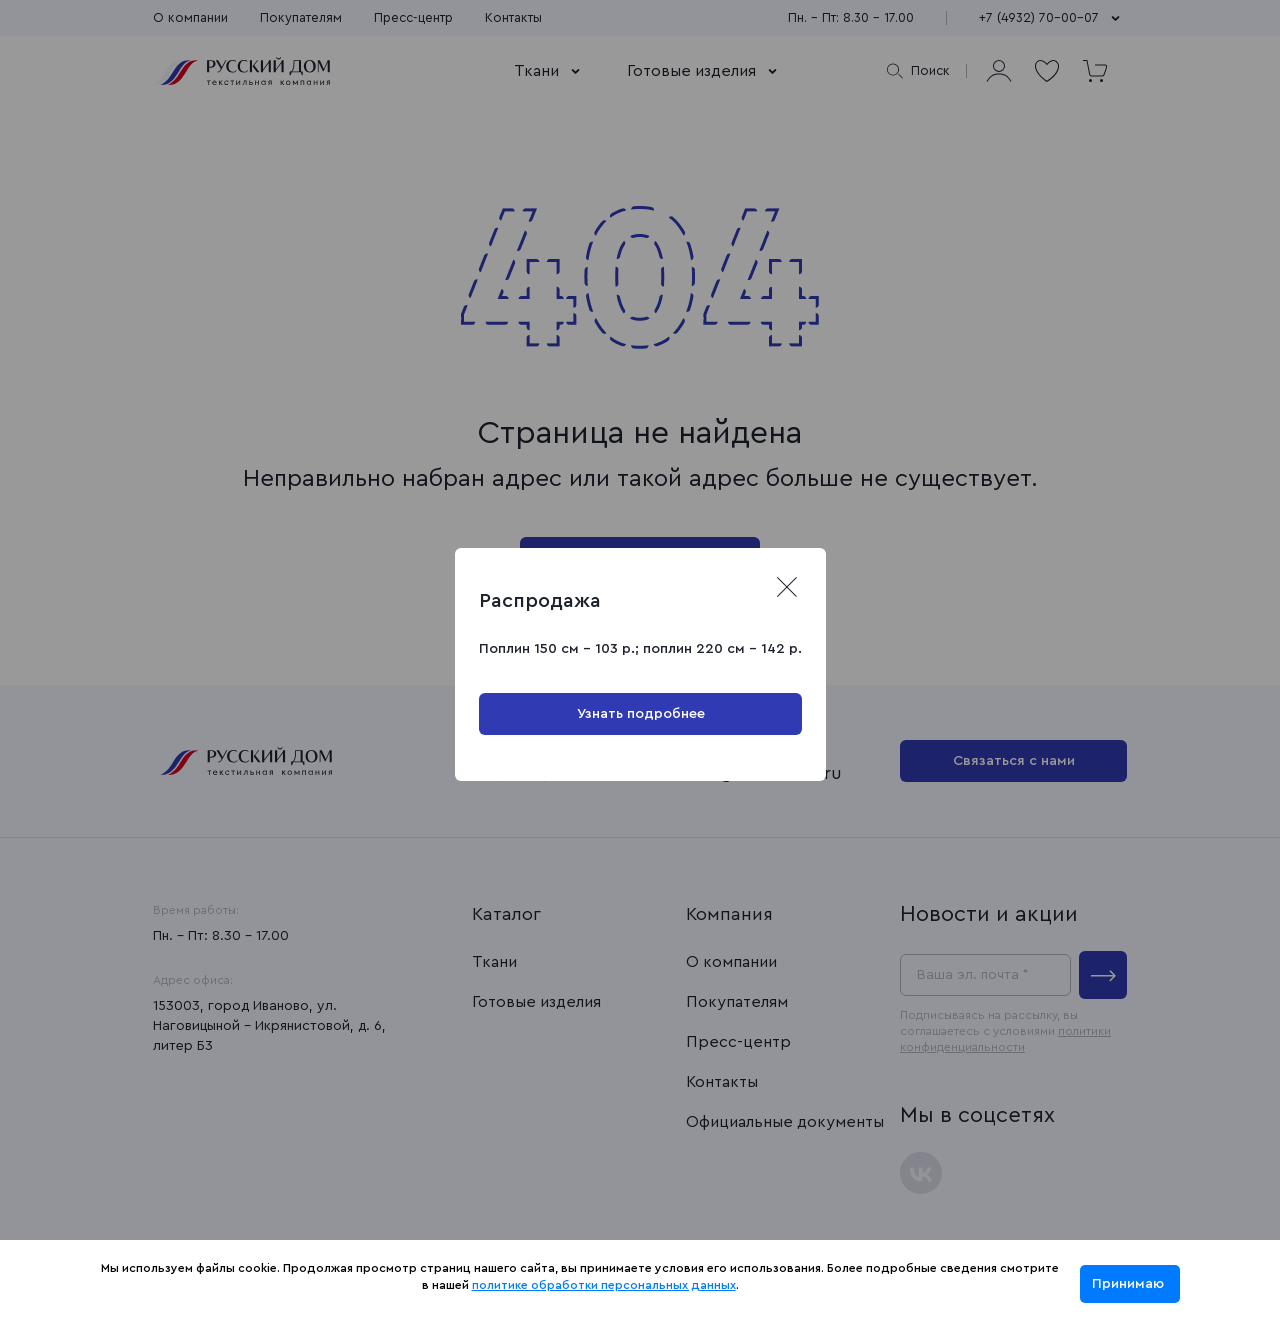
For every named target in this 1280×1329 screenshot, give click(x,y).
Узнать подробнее (640, 714)
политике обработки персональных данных (604, 1285)
